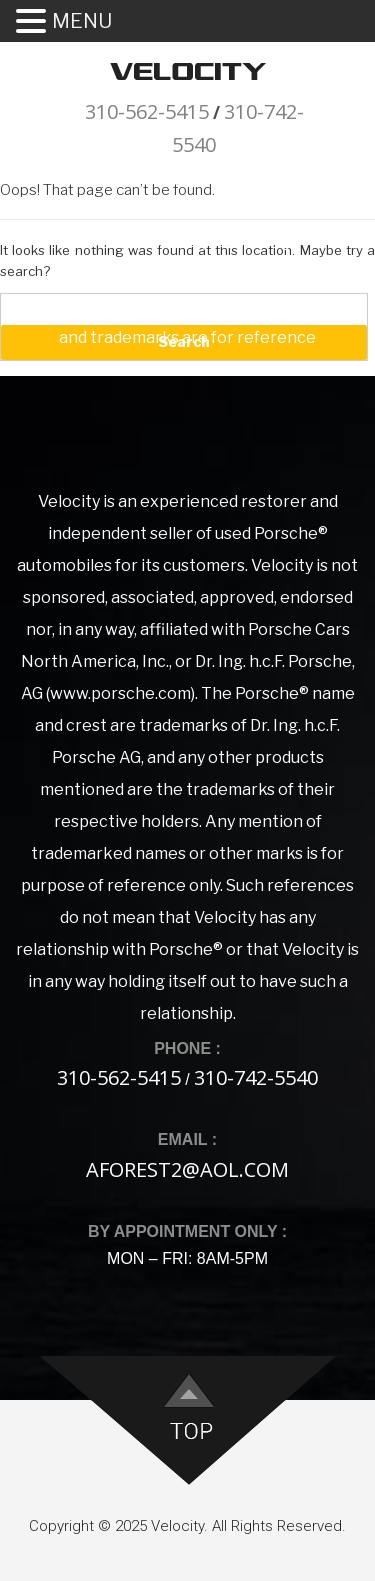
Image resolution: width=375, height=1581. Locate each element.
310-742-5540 (256, 1077)
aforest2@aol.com (187, 1169)
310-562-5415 (147, 111)
